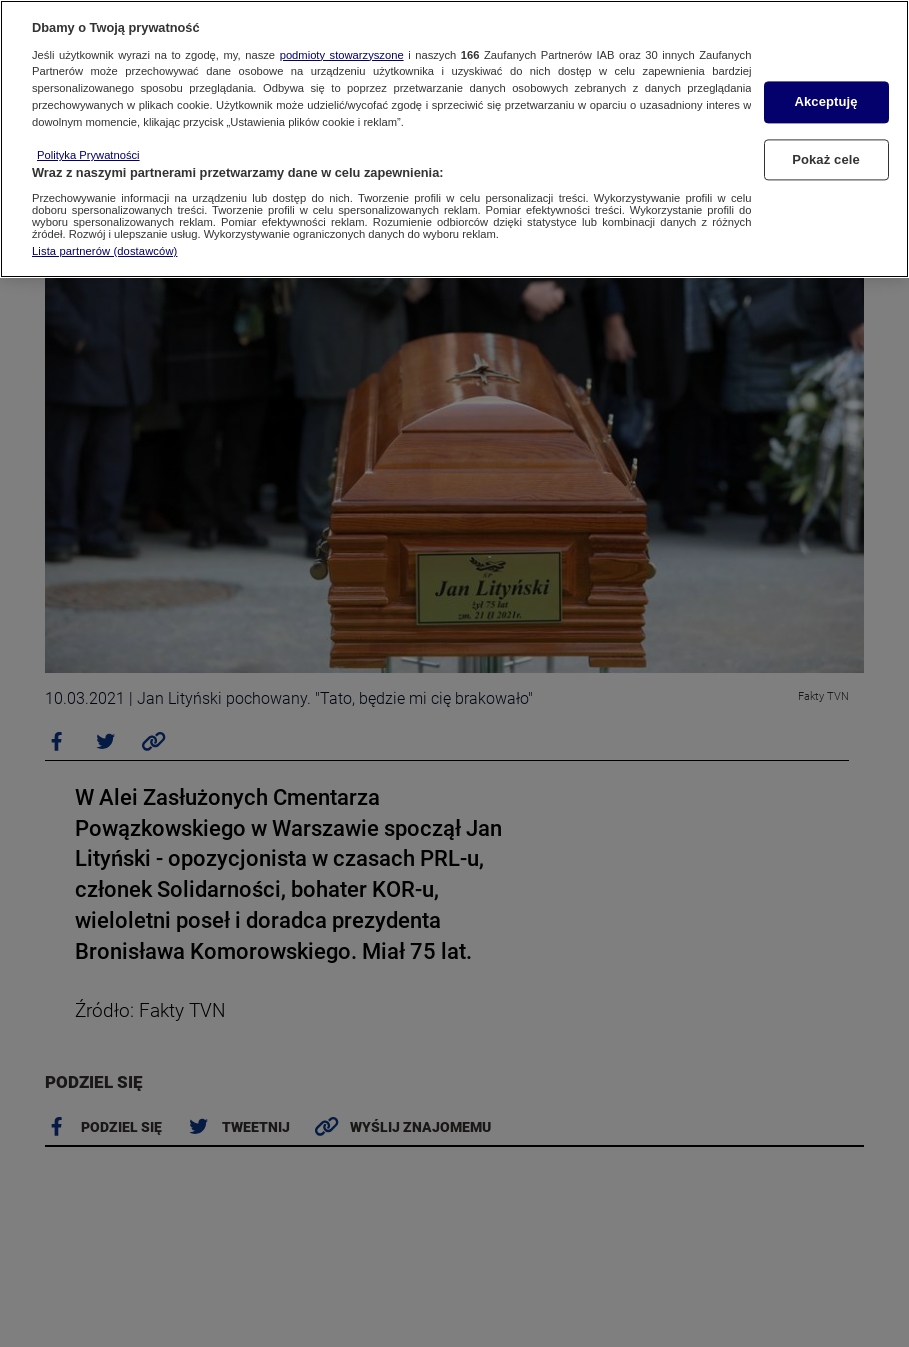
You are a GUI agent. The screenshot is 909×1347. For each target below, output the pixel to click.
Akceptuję (825, 102)
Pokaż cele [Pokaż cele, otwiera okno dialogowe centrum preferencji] (826, 159)
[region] (454, 139)
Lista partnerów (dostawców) (104, 251)
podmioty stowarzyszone (342, 55)
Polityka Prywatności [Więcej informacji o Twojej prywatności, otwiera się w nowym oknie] (88, 155)
